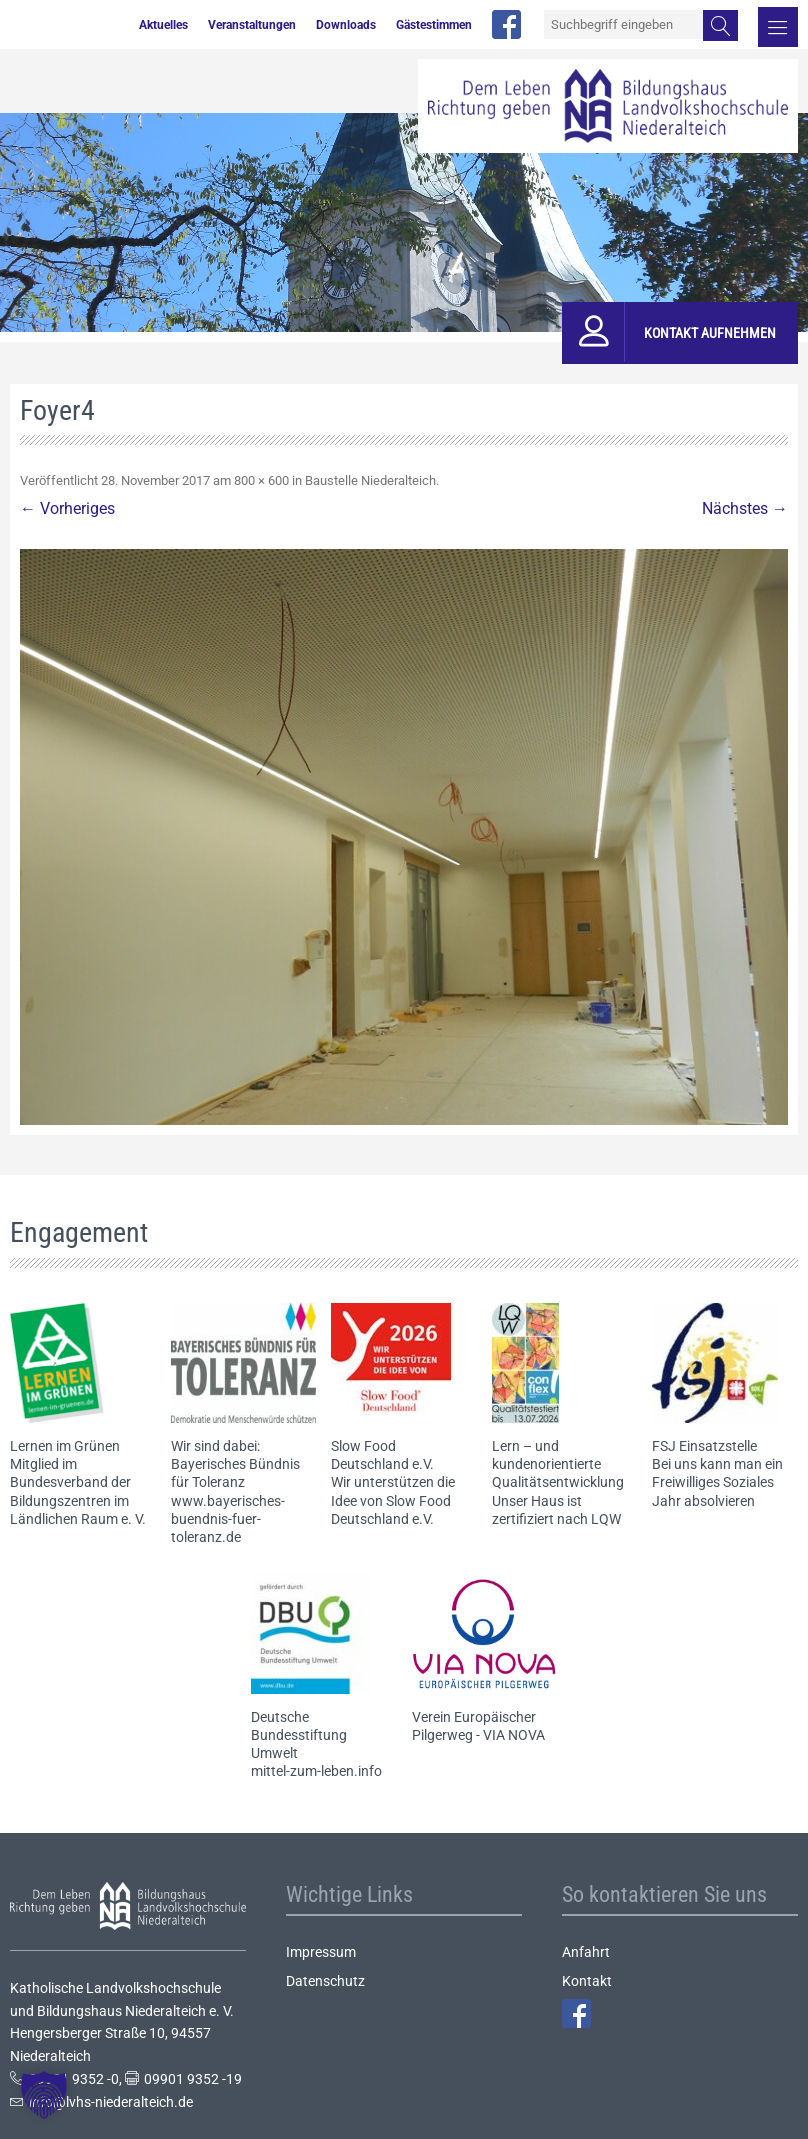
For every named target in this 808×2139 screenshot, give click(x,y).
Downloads (346, 25)
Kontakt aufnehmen (710, 333)
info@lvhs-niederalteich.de (111, 2102)
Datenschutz (325, 1981)
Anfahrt (586, 1952)
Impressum (321, 1952)
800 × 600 (261, 480)
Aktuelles (163, 25)
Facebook (576, 2013)
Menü (778, 27)
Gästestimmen (434, 25)
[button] (44, 2095)
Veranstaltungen (252, 25)
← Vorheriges (67, 508)
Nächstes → (745, 508)
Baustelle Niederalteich (370, 480)
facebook (506, 24)
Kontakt (587, 1981)
